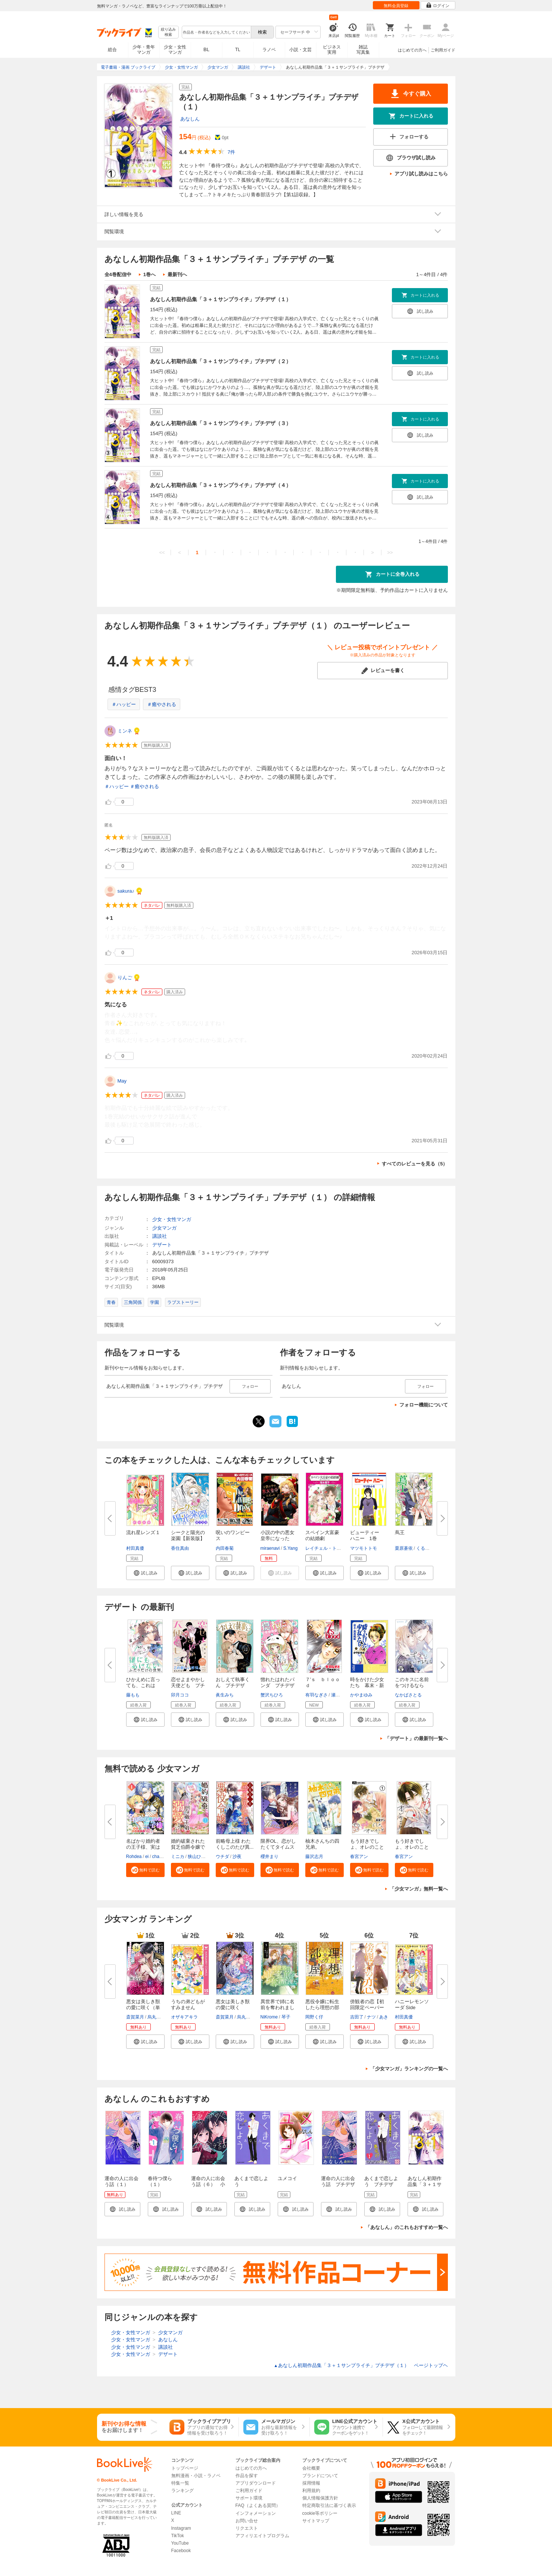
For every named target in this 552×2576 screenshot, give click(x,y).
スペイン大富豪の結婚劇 (322, 1535)
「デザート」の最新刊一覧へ (416, 1738)
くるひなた (427, 1548)
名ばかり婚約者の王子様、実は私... (143, 1847)
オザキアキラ (184, 2017)
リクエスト (247, 2528)
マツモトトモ (363, 1548)
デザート (162, 1245)
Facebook (181, 2550)
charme (159, 1856)
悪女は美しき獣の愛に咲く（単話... (143, 2007)
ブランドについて (320, 2475)
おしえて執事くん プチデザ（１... (233, 1685)
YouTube (180, 2543)
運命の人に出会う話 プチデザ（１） (338, 2184)
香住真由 (180, 1548)
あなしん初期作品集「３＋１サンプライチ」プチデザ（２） (220, 361)
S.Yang (290, 1548)
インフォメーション (256, 2513)
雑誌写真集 (363, 49)
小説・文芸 (300, 49)
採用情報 (311, 2483)
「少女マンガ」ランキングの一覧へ (409, 2068)
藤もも (133, 1695)
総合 (112, 49)
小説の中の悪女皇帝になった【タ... (277, 1538)
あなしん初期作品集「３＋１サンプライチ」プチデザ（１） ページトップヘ (361, 2365)
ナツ (371, 2017)
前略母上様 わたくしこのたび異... (235, 1844)
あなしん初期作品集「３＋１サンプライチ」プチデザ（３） (220, 423)
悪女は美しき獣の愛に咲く (233, 2004)
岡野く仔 (314, 2017)
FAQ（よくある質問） (258, 2505)
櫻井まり (269, 1856)
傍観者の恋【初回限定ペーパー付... (367, 2007)
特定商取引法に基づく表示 (329, 2505)
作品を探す (247, 2475)
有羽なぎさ (316, 1695)
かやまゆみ (361, 1695)
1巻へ (149, 274)
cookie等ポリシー (320, 2513)
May (122, 1081)
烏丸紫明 (156, 2017)
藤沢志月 (314, 1856)
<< (162, 552)
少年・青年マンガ (143, 49)
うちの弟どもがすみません (188, 2004)
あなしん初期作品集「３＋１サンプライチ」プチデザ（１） (220, 299)
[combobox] (216, 32)
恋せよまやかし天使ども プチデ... (188, 1685)
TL (237, 49)
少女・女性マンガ (175, 49)
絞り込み (168, 32)
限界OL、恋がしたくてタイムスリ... (278, 1847)
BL (206, 49)
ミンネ (125, 731)
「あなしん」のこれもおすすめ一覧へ (406, 2227)
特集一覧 (180, 2483)
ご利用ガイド (443, 50)
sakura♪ (126, 891)
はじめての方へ (412, 50)
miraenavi (270, 1548)
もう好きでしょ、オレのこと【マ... (367, 1847)
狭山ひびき (199, 1856)
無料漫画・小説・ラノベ (196, 2475)
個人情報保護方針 (320, 2498)
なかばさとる (408, 1695)
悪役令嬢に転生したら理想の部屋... (322, 2007)
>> (390, 552)
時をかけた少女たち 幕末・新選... (367, 1685)
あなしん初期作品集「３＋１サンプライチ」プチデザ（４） (220, 485)
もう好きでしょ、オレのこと (412, 1844)
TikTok (177, 2535)
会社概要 (311, 2468)
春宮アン (359, 1856)
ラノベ (269, 49)
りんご (125, 977)
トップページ (184, 2468)
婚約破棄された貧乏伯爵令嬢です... (188, 1847)
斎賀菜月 (135, 2017)
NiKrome (269, 2017)
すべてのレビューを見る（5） (414, 1164)
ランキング (182, 2490)
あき (383, 2017)
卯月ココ (180, 1695)
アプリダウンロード (256, 2483)
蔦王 (400, 1532)
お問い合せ (247, 2520)
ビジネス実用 (332, 49)
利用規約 (311, 2490)
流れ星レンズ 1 (142, 1532)
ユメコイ (287, 2178)
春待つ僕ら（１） (160, 2181)
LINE (176, 2513)
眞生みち (225, 1695)
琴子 (285, 2017)
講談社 (159, 1236)
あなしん (190, 119)
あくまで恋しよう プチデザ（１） (381, 2184)
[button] (145, 1573)
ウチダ (222, 1856)
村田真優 (135, 1548)
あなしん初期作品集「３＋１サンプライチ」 (425, 2184)
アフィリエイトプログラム (262, 2535)
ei (147, 1856)
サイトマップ (315, 2520)
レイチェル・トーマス (327, 1548)
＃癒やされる (161, 704)
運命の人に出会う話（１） (121, 2181)
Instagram (181, 2528)
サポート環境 (249, 2498)
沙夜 (237, 1856)
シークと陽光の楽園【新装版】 (188, 1535)
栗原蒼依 (404, 1548)
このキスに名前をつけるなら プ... (412, 1685)
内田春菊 (225, 1548)
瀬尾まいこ (342, 1695)
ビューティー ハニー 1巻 (367, 1535)
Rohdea (134, 1856)
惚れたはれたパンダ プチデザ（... (277, 1685)
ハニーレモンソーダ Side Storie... (412, 2007)
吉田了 (357, 2017)
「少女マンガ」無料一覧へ (419, 1889)
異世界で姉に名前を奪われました (277, 2007)
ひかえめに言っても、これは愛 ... (143, 1685)
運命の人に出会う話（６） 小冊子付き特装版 (208, 2184)
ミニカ (177, 1856)
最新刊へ (177, 274)
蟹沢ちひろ (272, 1695)
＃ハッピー (124, 704)
